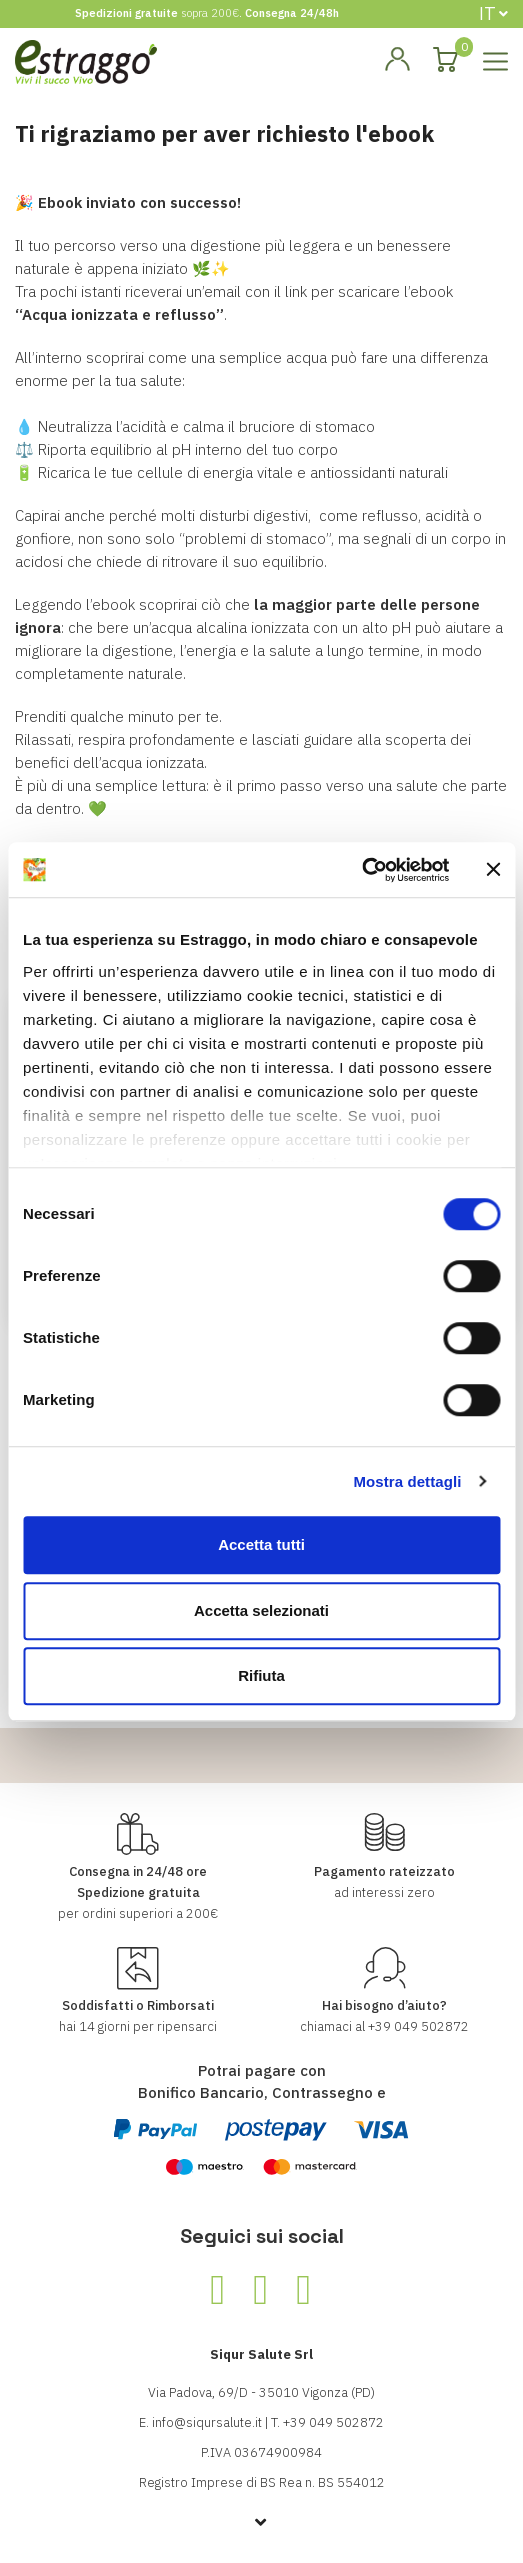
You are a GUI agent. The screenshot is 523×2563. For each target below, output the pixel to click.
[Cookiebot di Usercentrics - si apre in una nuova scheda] (361, 870)
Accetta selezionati (261, 1610)
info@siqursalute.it (207, 2422)
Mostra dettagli (407, 1481)
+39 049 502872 (418, 2026)
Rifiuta (261, 1675)
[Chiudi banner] (493, 870)
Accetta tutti (261, 1544)
